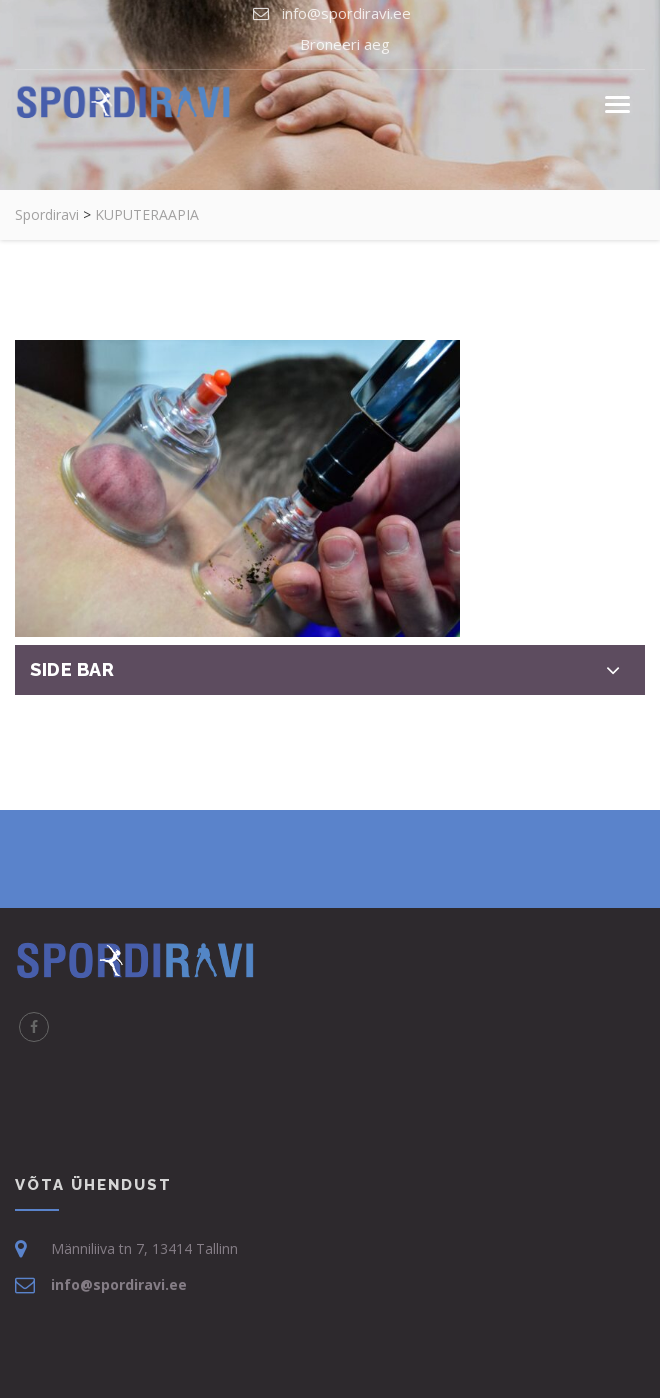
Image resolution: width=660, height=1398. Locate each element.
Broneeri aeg (345, 44)
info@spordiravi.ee (346, 13)
